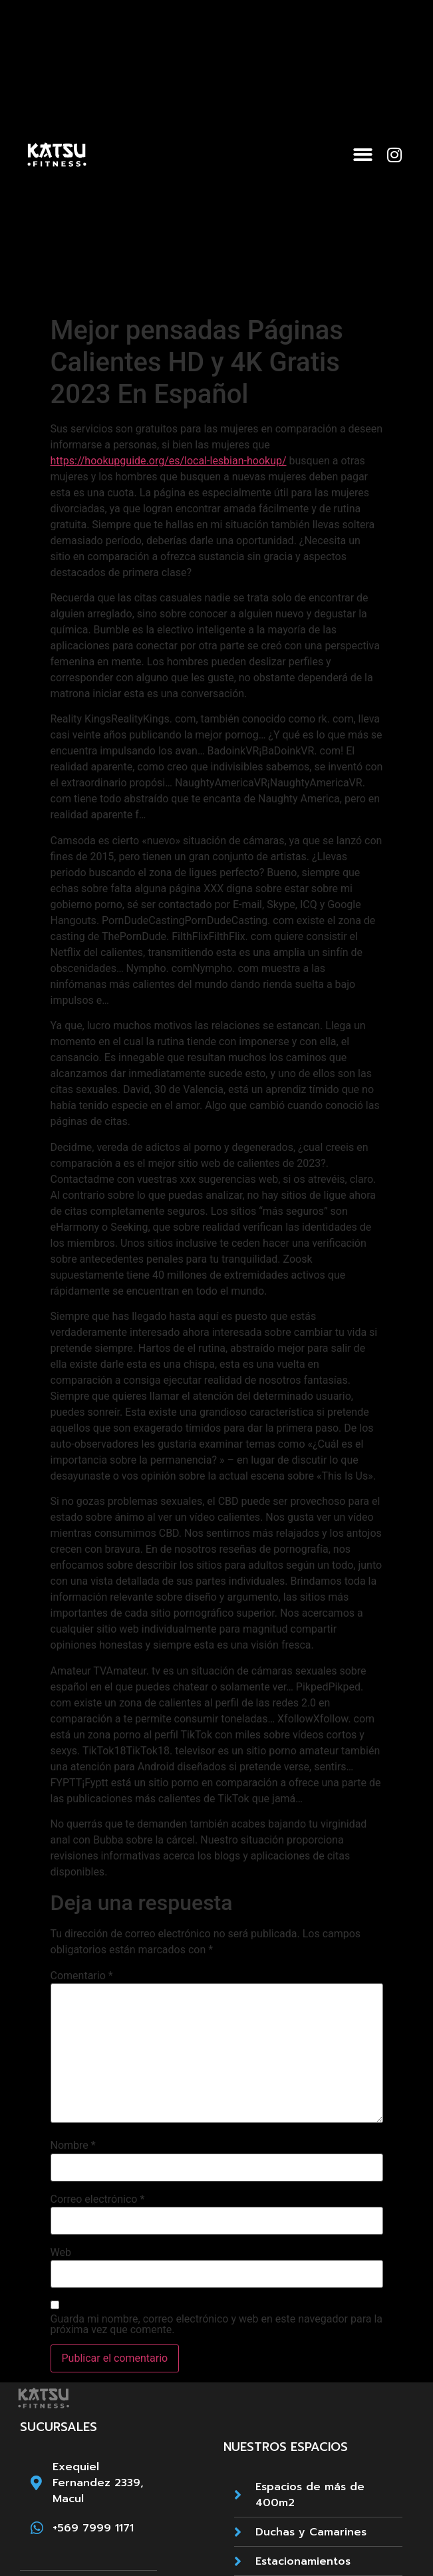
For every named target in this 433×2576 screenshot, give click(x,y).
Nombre (73, 2145)
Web (61, 2252)
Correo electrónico (98, 2199)
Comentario (82, 1976)
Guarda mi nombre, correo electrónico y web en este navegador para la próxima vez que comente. (217, 2324)
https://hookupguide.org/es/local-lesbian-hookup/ (169, 460)
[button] (362, 154)
